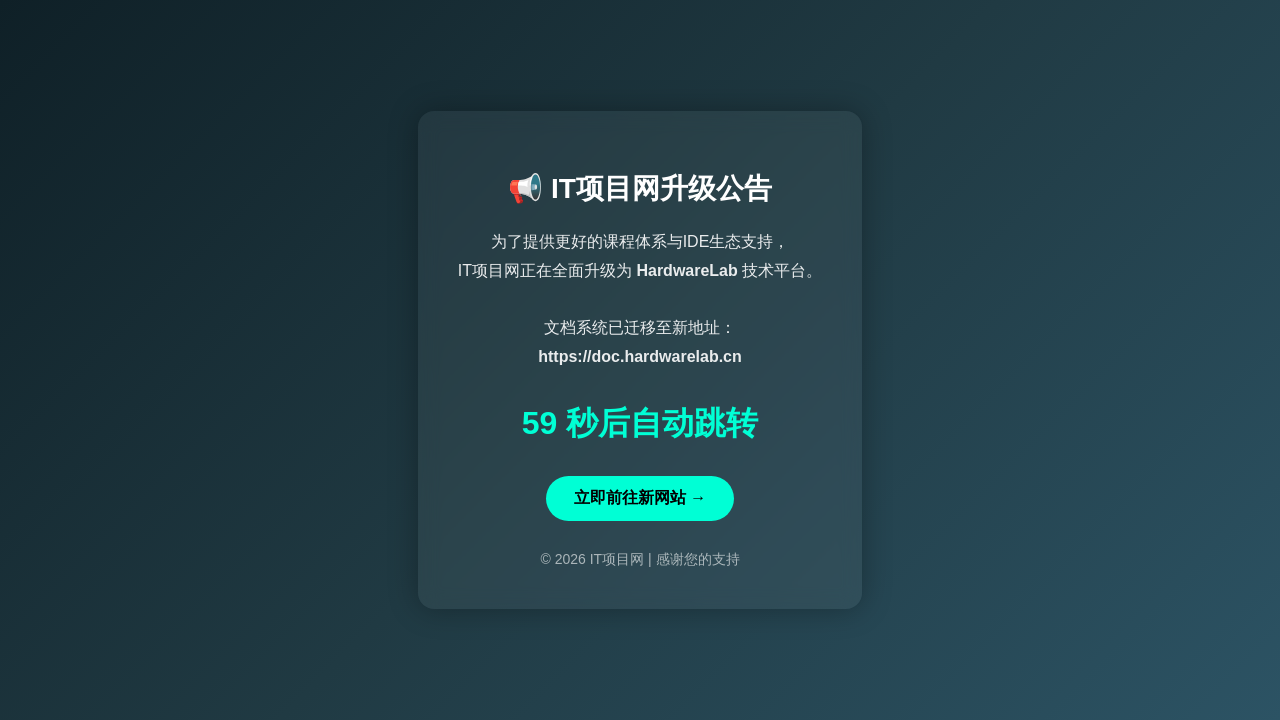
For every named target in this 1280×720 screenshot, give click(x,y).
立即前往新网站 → (640, 497)
